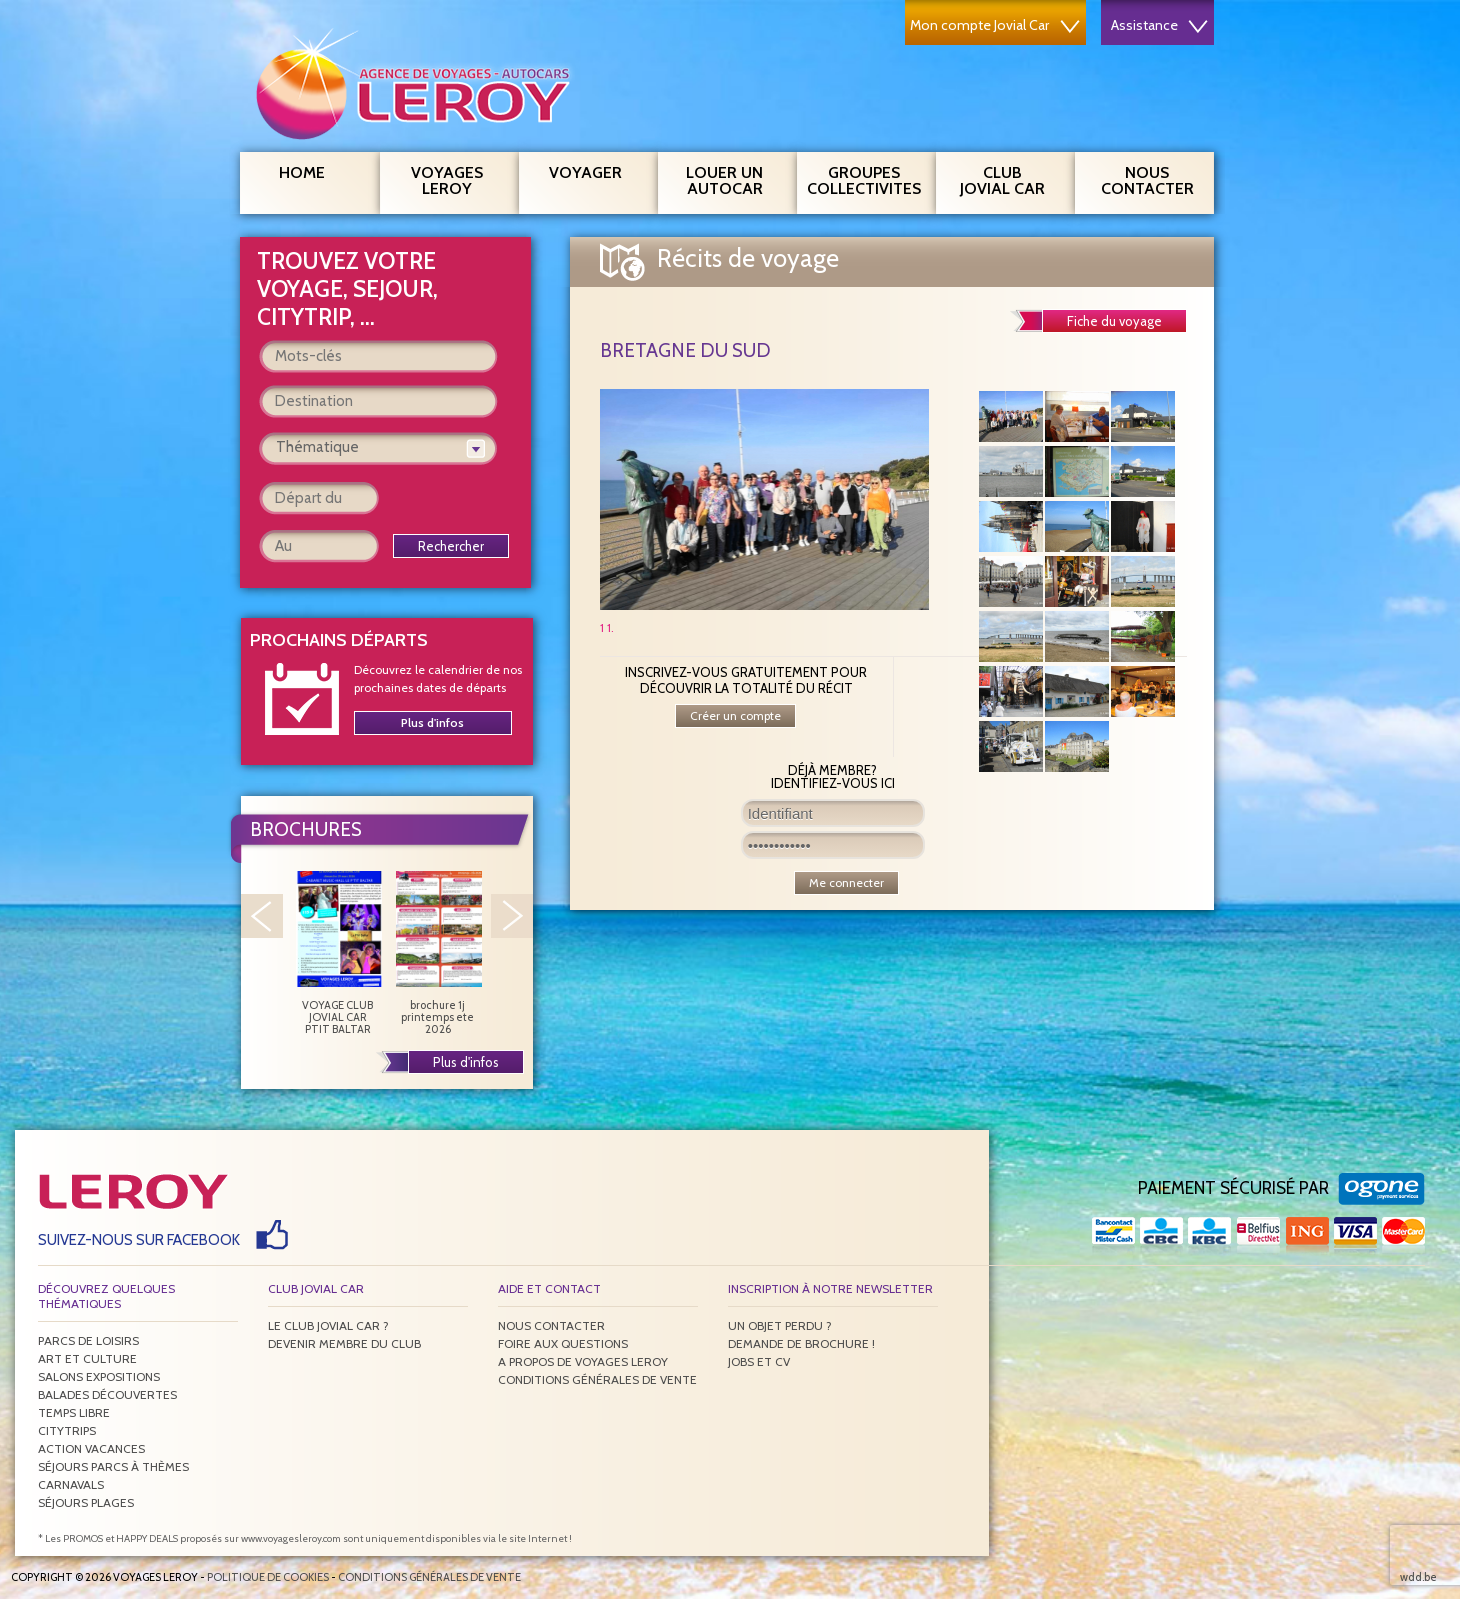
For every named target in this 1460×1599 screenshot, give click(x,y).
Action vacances (91, 1448)
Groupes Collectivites (864, 178)
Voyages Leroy (457, 178)
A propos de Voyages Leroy (583, 1361)
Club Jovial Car (1002, 180)
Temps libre (74, 1412)
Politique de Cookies (268, 1577)
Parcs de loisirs (88, 1340)
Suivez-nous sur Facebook (139, 1240)
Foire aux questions (563, 1343)
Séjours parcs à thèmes (113, 1466)
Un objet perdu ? (780, 1325)
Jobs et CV (759, 1361)
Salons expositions (99, 1376)
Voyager (596, 170)
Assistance (1159, 25)
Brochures (306, 829)
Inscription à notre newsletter (830, 1288)
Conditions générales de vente (597, 1379)
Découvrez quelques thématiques (106, 1296)
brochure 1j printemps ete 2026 (438, 953)
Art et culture (87, 1358)
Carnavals (71, 1484)
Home (302, 172)
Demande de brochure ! (801, 1343)
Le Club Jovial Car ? (328, 1325)
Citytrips (67, 1430)
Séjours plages (86, 1502)
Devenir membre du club (344, 1343)
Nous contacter (1155, 178)
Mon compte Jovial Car (995, 25)
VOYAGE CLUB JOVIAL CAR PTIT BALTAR (338, 953)
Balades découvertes (107, 1394)
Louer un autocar (734, 178)
